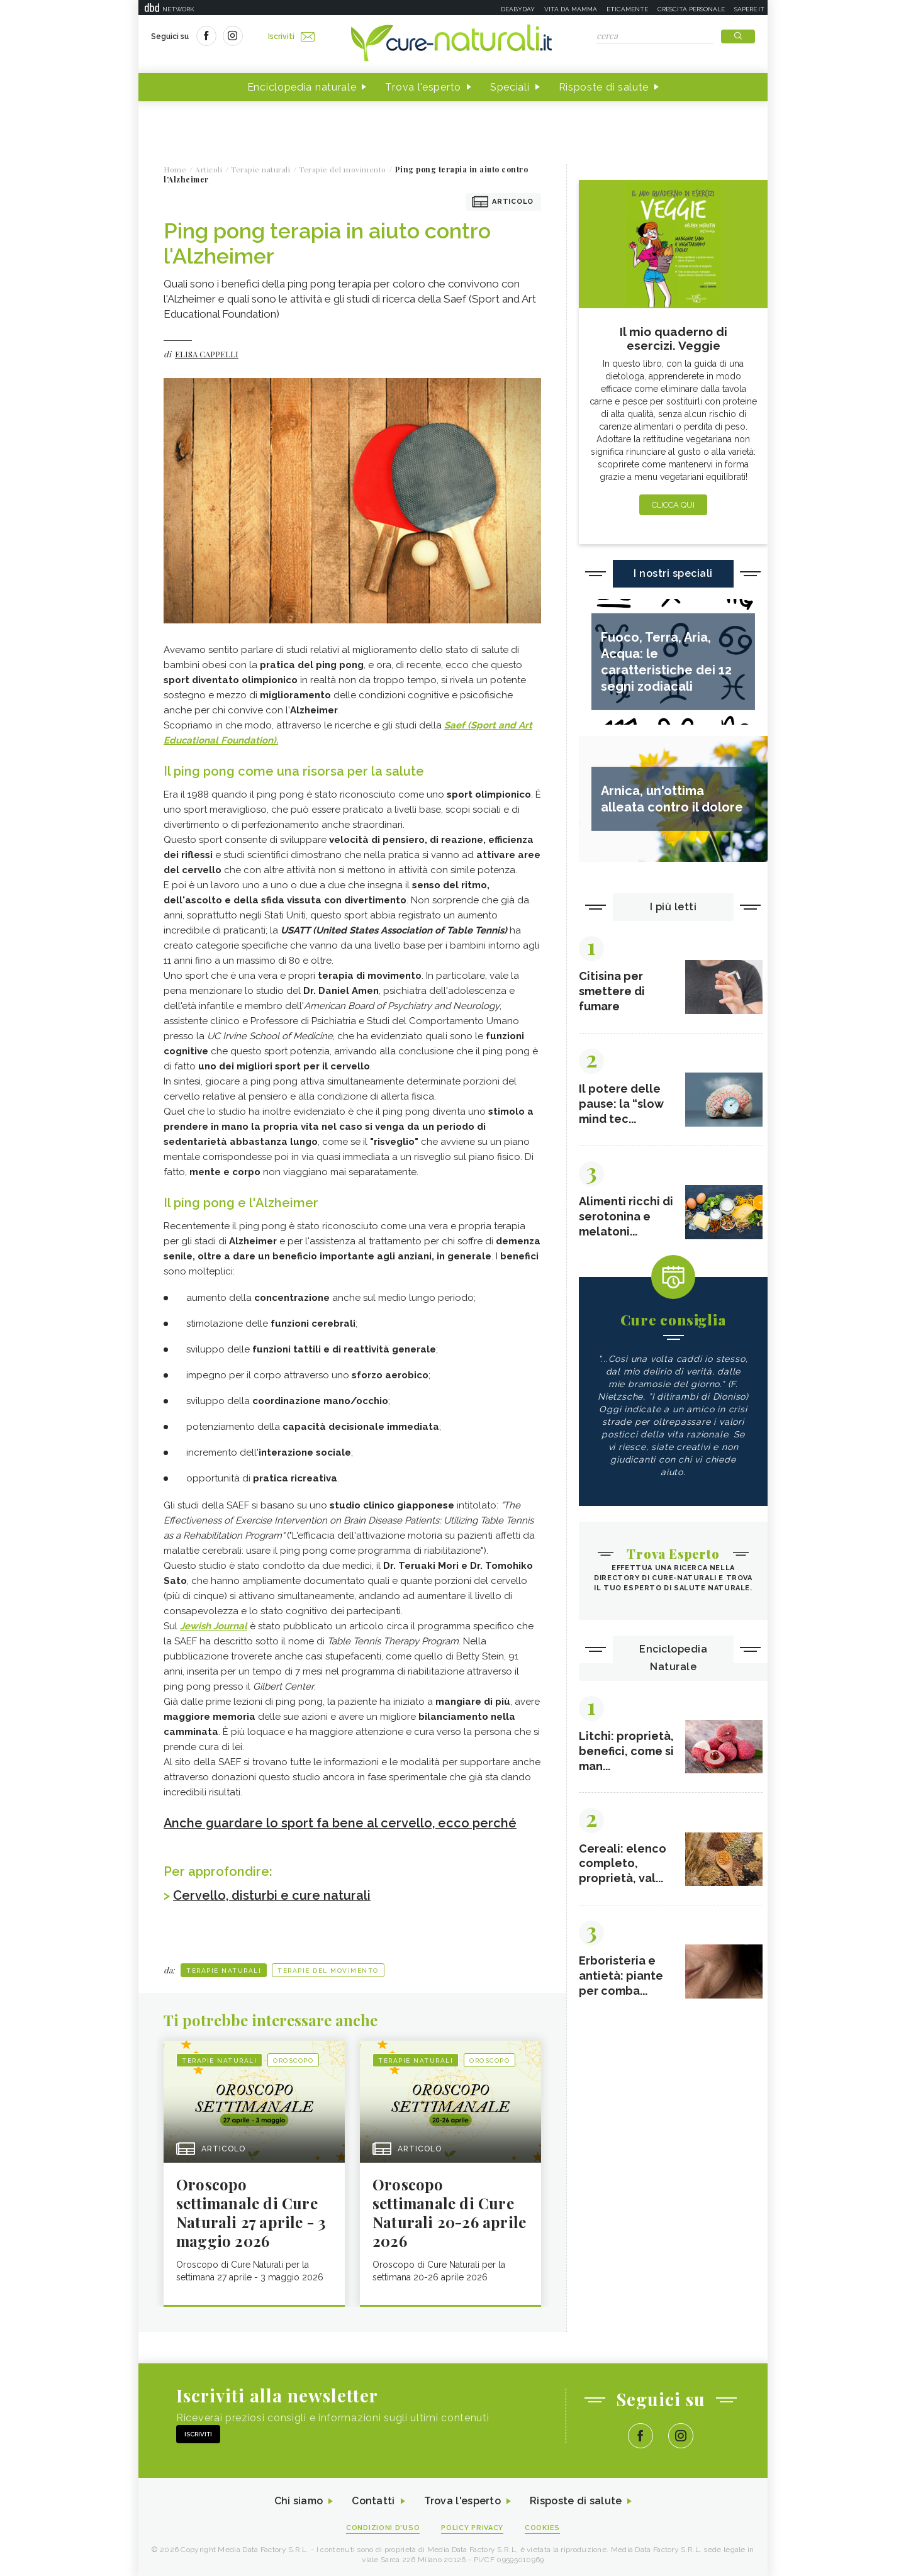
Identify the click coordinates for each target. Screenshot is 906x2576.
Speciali (510, 87)
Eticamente (627, 9)
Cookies (543, 2527)
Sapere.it (749, 9)
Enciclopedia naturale (302, 87)
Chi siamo (298, 2500)
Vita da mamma (570, 9)
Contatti (373, 2500)
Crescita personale (691, 9)
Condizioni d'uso (383, 2527)
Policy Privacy (473, 2527)
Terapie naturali (223, 1969)
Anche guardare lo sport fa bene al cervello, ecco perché (340, 1823)
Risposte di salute (604, 87)
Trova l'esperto (423, 87)
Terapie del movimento (328, 1969)
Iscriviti (291, 36)
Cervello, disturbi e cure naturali (272, 1894)
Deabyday (518, 9)
